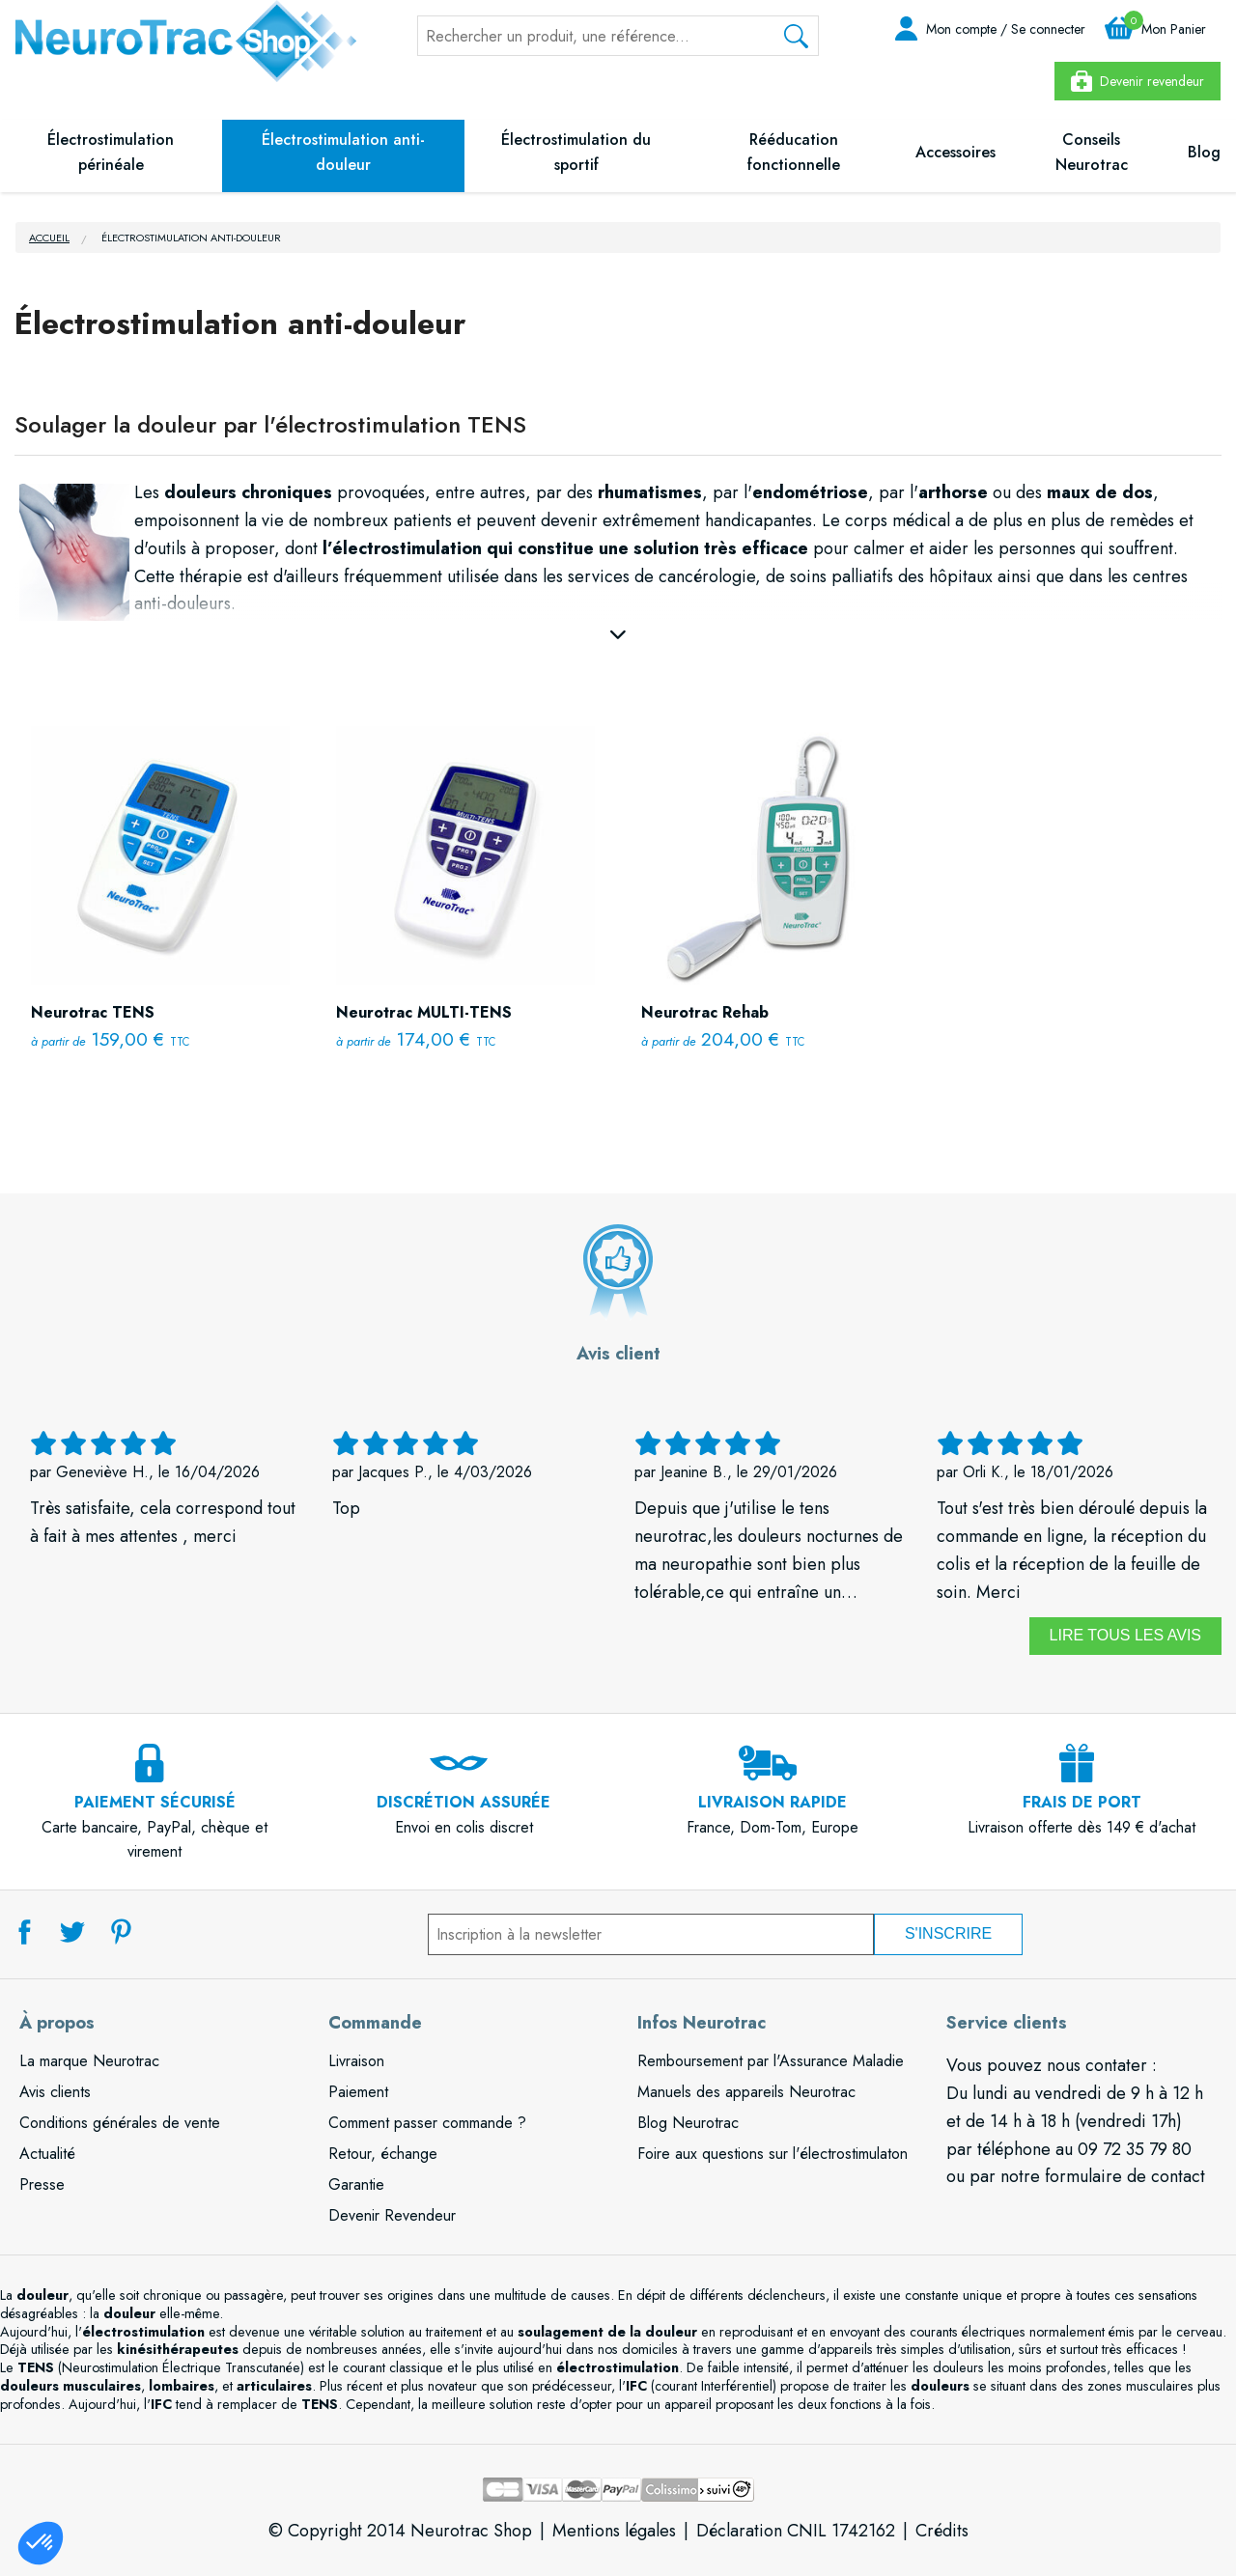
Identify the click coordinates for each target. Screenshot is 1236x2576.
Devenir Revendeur (392, 2215)
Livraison (356, 2061)
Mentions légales (614, 2530)
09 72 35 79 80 (1135, 2149)
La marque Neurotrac (89, 2061)
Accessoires (955, 152)
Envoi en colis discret (463, 1802)
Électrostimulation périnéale (110, 152)
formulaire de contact (1125, 2176)
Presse (42, 2184)
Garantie (356, 2184)
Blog (1204, 152)
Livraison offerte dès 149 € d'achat (1081, 1802)
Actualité (47, 2153)
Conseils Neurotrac (1091, 152)
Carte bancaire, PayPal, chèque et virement (154, 1815)
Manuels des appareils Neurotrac (746, 2092)
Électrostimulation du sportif (576, 152)
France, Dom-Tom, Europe (772, 1802)
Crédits (942, 2530)
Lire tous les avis (1125, 1635)
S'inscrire (948, 1933)
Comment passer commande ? (427, 2123)
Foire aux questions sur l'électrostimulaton (772, 2153)
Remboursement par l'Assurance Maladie (770, 2061)
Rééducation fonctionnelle (793, 152)
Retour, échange (382, 2153)
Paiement (358, 2092)
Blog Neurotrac (688, 2123)
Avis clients (55, 2092)
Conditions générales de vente (119, 2123)
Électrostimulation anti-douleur (343, 152)
